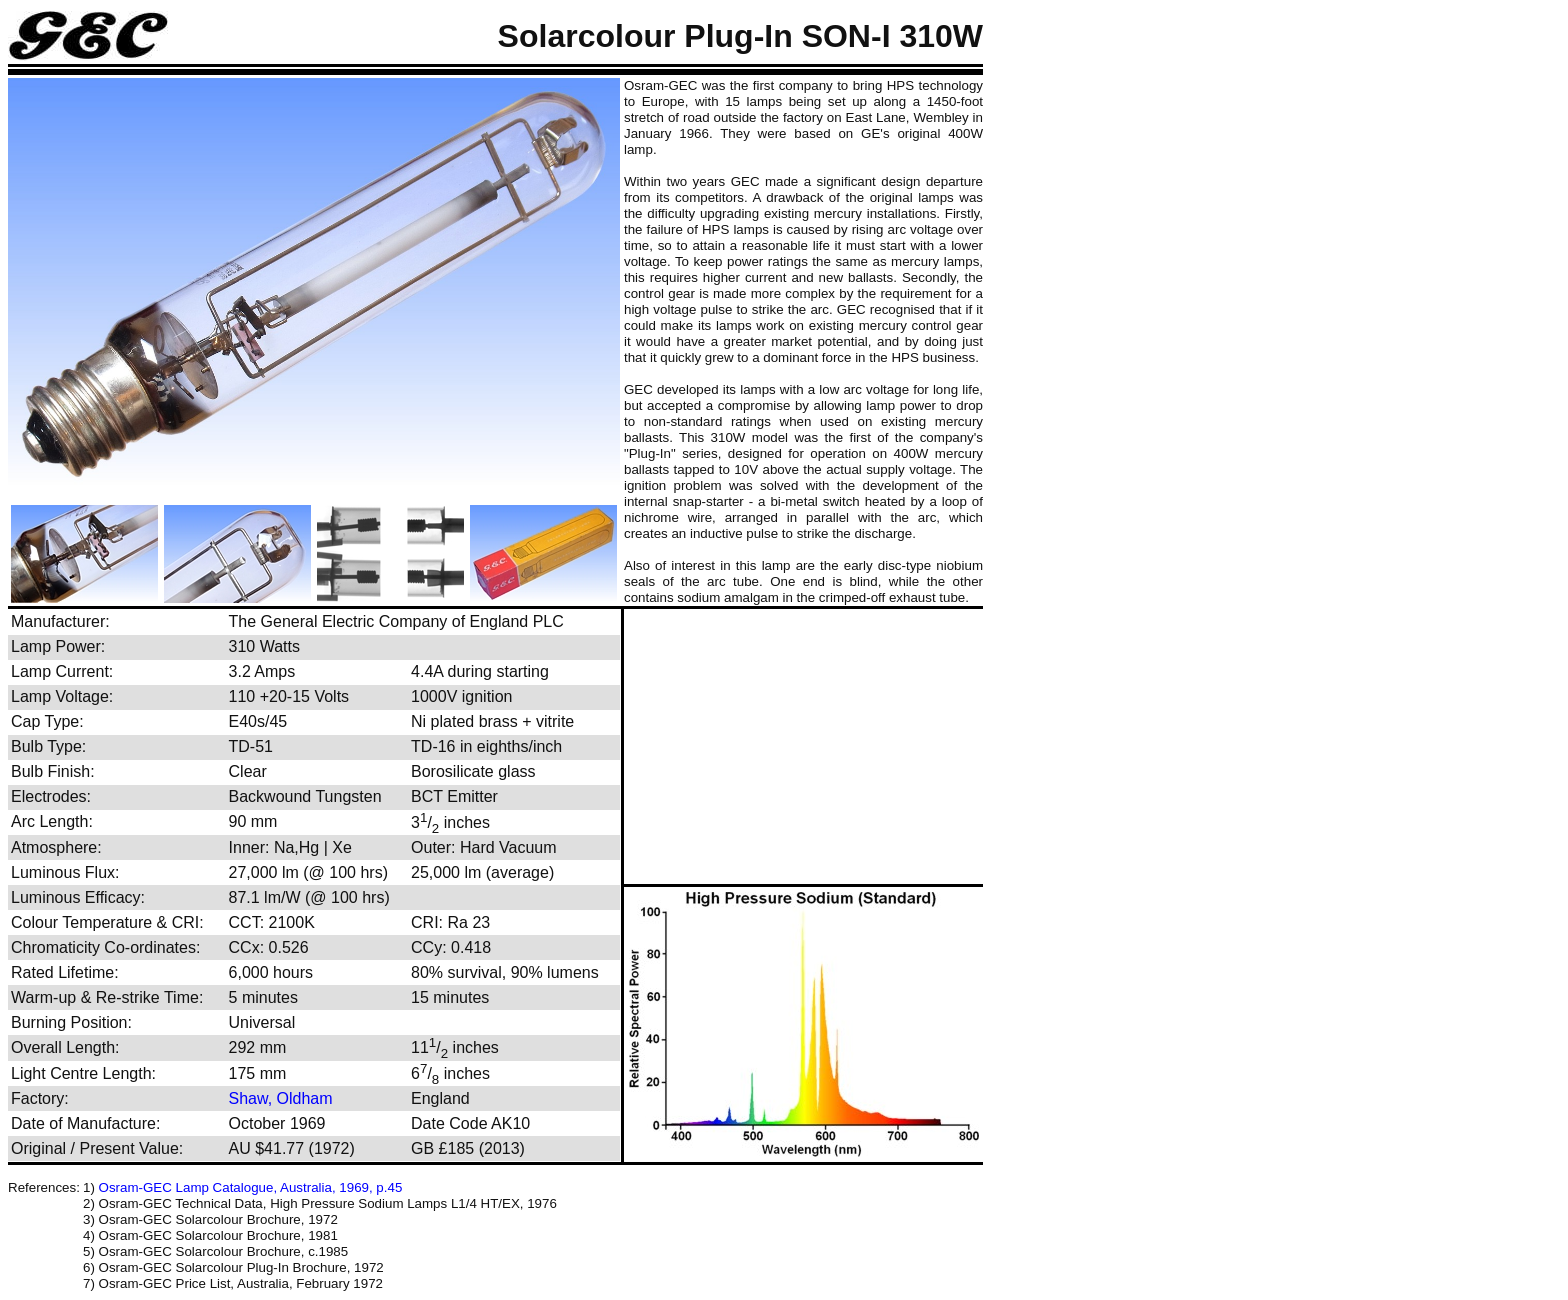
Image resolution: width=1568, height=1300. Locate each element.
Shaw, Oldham (281, 1098)
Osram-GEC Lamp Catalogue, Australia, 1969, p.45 (251, 1187)
